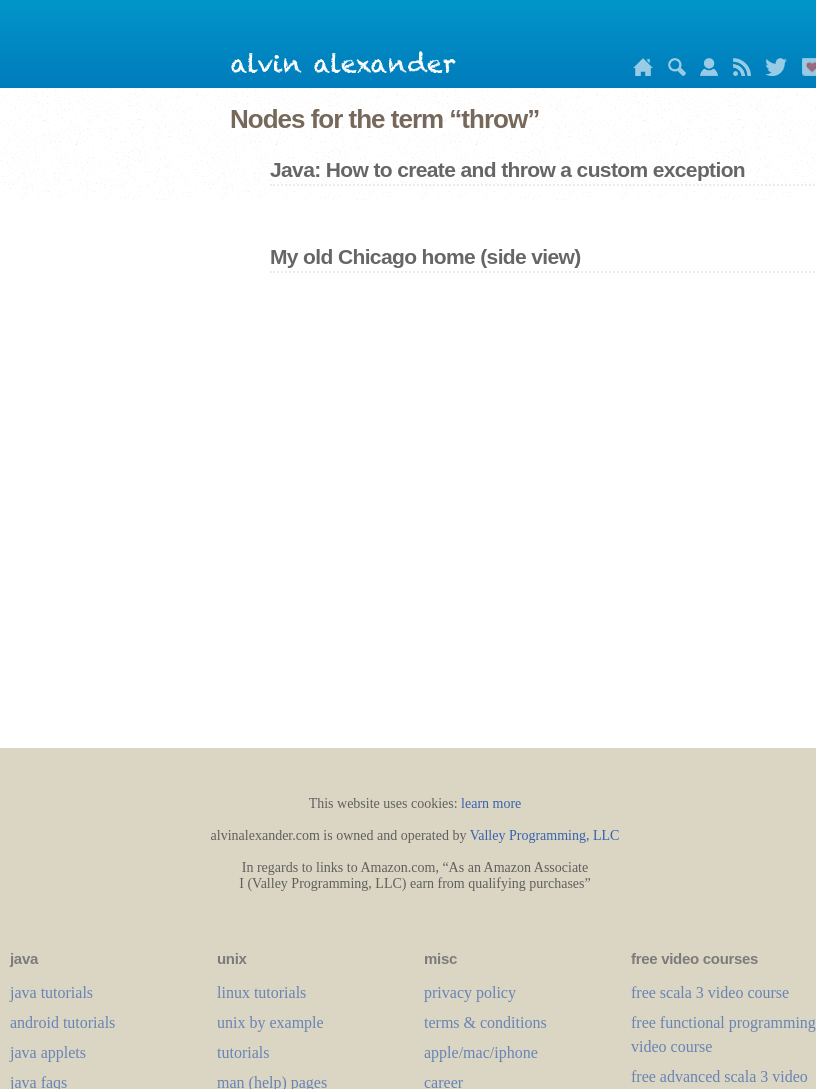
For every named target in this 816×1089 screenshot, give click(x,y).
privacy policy (470, 992)
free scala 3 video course (710, 992)
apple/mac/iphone (481, 1052)
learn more (491, 803)
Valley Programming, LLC (545, 835)
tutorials (243, 1052)
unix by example (270, 1022)
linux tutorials (261, 992)
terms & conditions (485, 1022)
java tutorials (51, 992)
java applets (48, 1052)
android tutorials (62, 1022)
